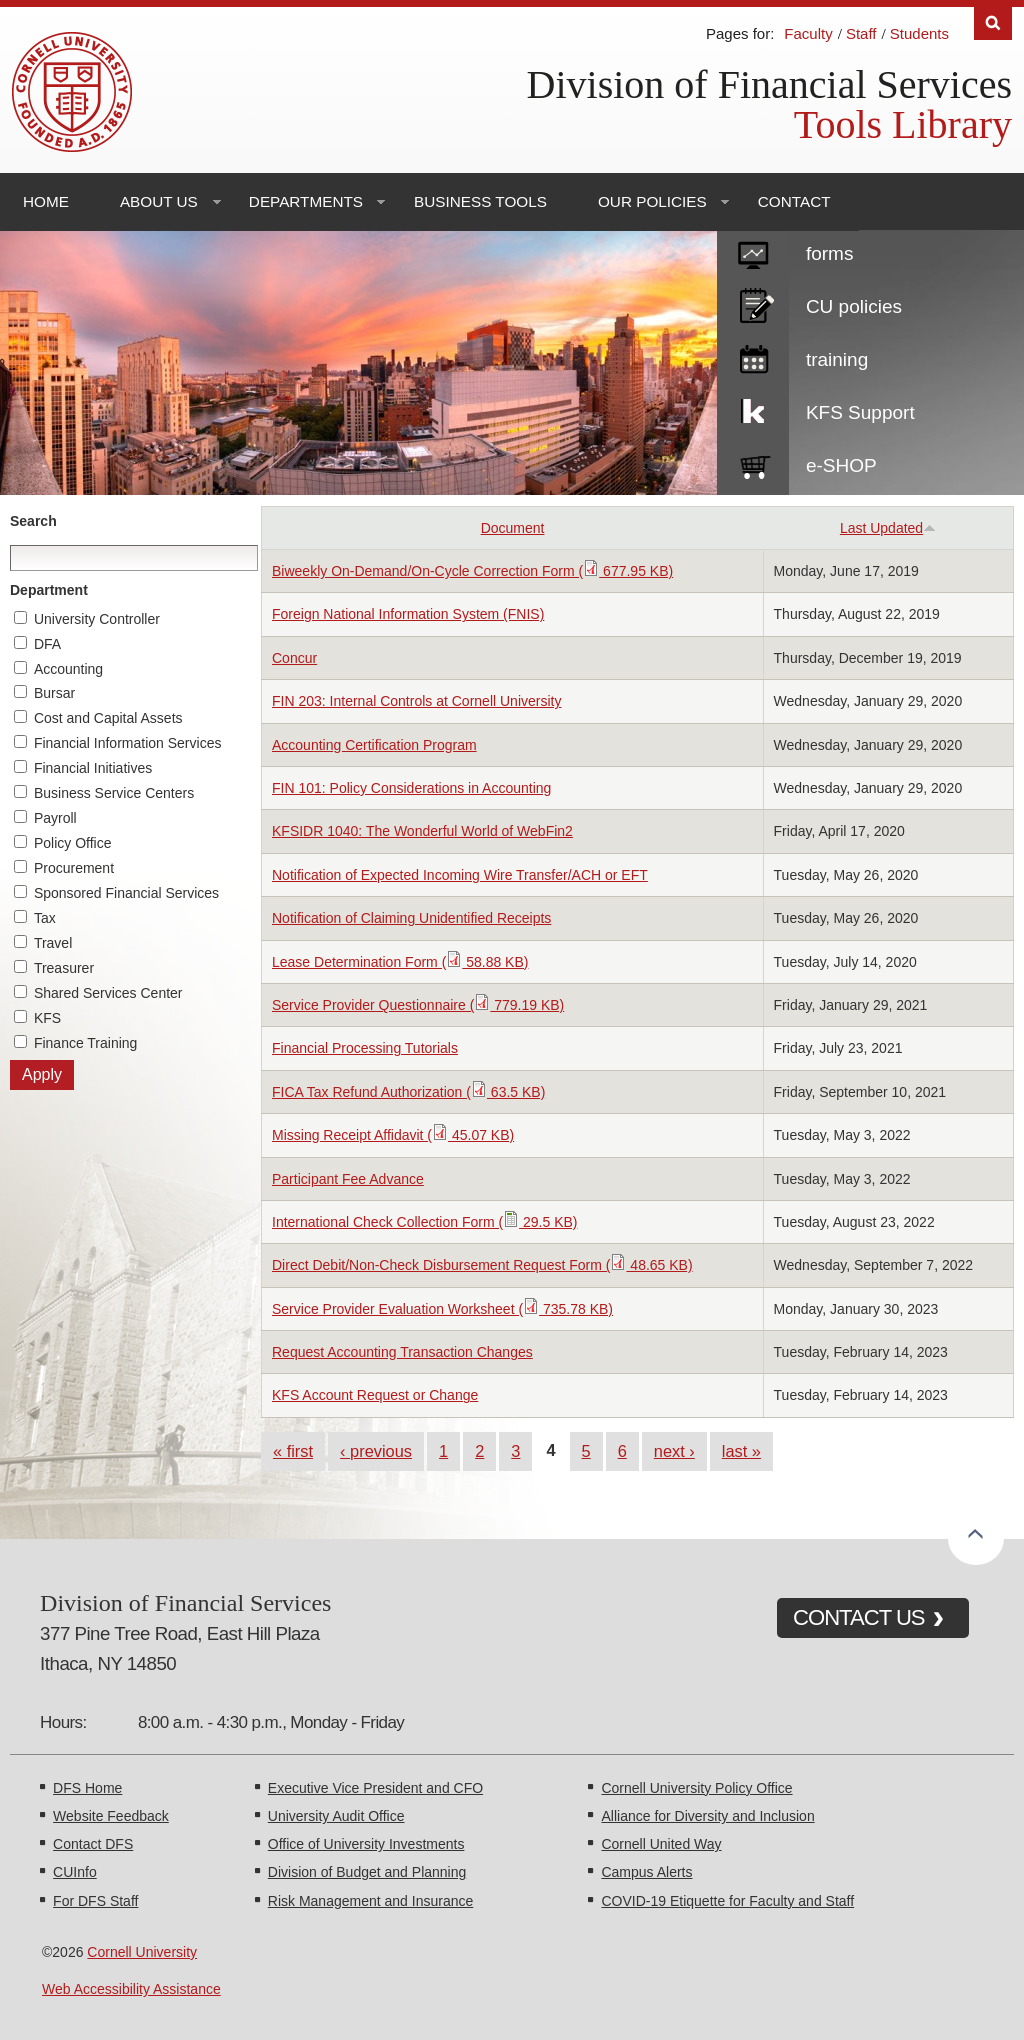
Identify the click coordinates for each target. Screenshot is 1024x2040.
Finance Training (86, 1043)
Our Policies (652, 201)
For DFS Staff (95, 1901)
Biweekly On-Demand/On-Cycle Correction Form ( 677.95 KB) (472, 571)
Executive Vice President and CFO (375, 1788)
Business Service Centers (114, 793)
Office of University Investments (366, 1844)
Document (513, 528)
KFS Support (860, 412)
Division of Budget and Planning (367, 1872)
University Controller (97, 619)
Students (919, 33)
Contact (794, 201)
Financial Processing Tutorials (365, 1048)
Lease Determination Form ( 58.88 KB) (400, 962)
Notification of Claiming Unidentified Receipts (411, 918)
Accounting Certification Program (374, 745)
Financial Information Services (128, 743)
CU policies (854, 306)
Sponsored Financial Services (126, 893)
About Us (159, 201)
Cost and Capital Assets (108, 718)
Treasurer (64, 968)
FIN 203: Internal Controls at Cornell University (416, 701)
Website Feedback (111, 1816)
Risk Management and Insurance (370, 1901)
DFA (47, 644)
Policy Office (73, 843)
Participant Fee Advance (348, 1179)
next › (674, 1451)
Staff (861, 33)
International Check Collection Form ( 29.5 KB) (424, 1222)
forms (830, 253)
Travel (53, 943)
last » (741, 1451)
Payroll (55, 818)
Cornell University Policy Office (696, 1788)
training (837, 359)
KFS (47, 1018)
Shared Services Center (108, 993)
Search (33, 521)
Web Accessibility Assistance (131, 1989)
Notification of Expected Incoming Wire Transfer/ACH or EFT (460, 875)
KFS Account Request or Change (375, 1395)
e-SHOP (841, 465)
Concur (294, 658)
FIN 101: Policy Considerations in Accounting (411, 788)
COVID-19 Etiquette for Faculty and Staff (727, 1901)
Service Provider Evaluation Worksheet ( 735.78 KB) (442, 1309)
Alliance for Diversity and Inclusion (707, 1816)
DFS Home (87, 1788)
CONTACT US (859, 1617)
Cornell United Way (661, 1844)
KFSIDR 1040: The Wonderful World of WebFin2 (422, 831)
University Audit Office (336, 1816)
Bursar (54, 693)
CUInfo (75, 1872)
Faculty (808, 33)
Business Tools (480, 201)
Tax (45, 918)
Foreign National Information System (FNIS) (408, 614)
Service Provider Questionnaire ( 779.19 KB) (418, 1005)
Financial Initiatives (93, 768)
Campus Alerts (646, 1872)
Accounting (68, 669)
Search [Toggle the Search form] (993, 23)
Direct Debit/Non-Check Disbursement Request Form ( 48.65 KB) (482, 1265)
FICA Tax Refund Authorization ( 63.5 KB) (408, 1092)
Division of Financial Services (769, 84)
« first (293, 1451)
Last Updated (888, 528)
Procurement (74, 868)
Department (49, 590)
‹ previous (376, 1451)
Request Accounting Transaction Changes (402, 1352)
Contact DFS (93, 1844)
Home (46, 201)
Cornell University (142, 1952)
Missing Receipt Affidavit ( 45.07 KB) (393, 1135)
